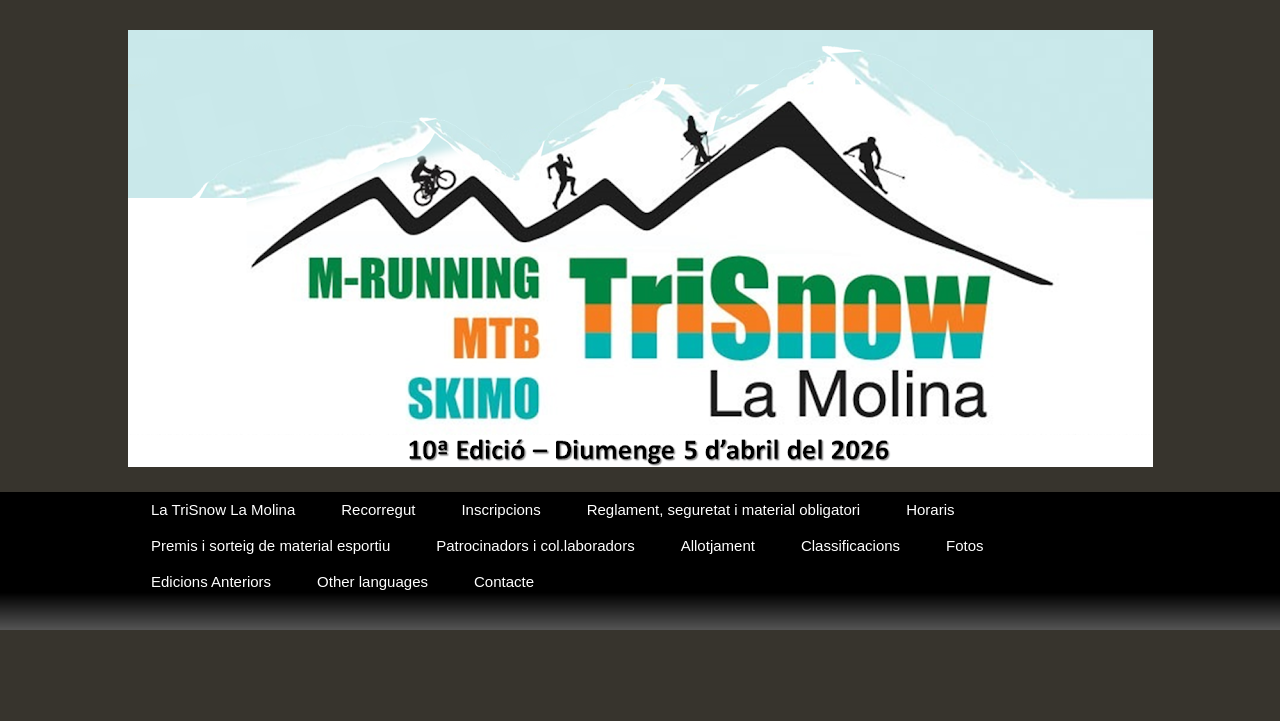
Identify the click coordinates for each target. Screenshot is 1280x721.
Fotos (965, 545)
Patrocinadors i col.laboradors (535, 545)
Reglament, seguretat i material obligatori (723, 509)
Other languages (372, 581)
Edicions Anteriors (211, 581)
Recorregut (378, 509)
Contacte (504, 581)
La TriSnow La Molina (223, 509)
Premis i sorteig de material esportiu (270, 545)
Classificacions (850, 545)
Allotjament (718, 545)
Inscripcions (500, 509)
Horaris (930, 509)
